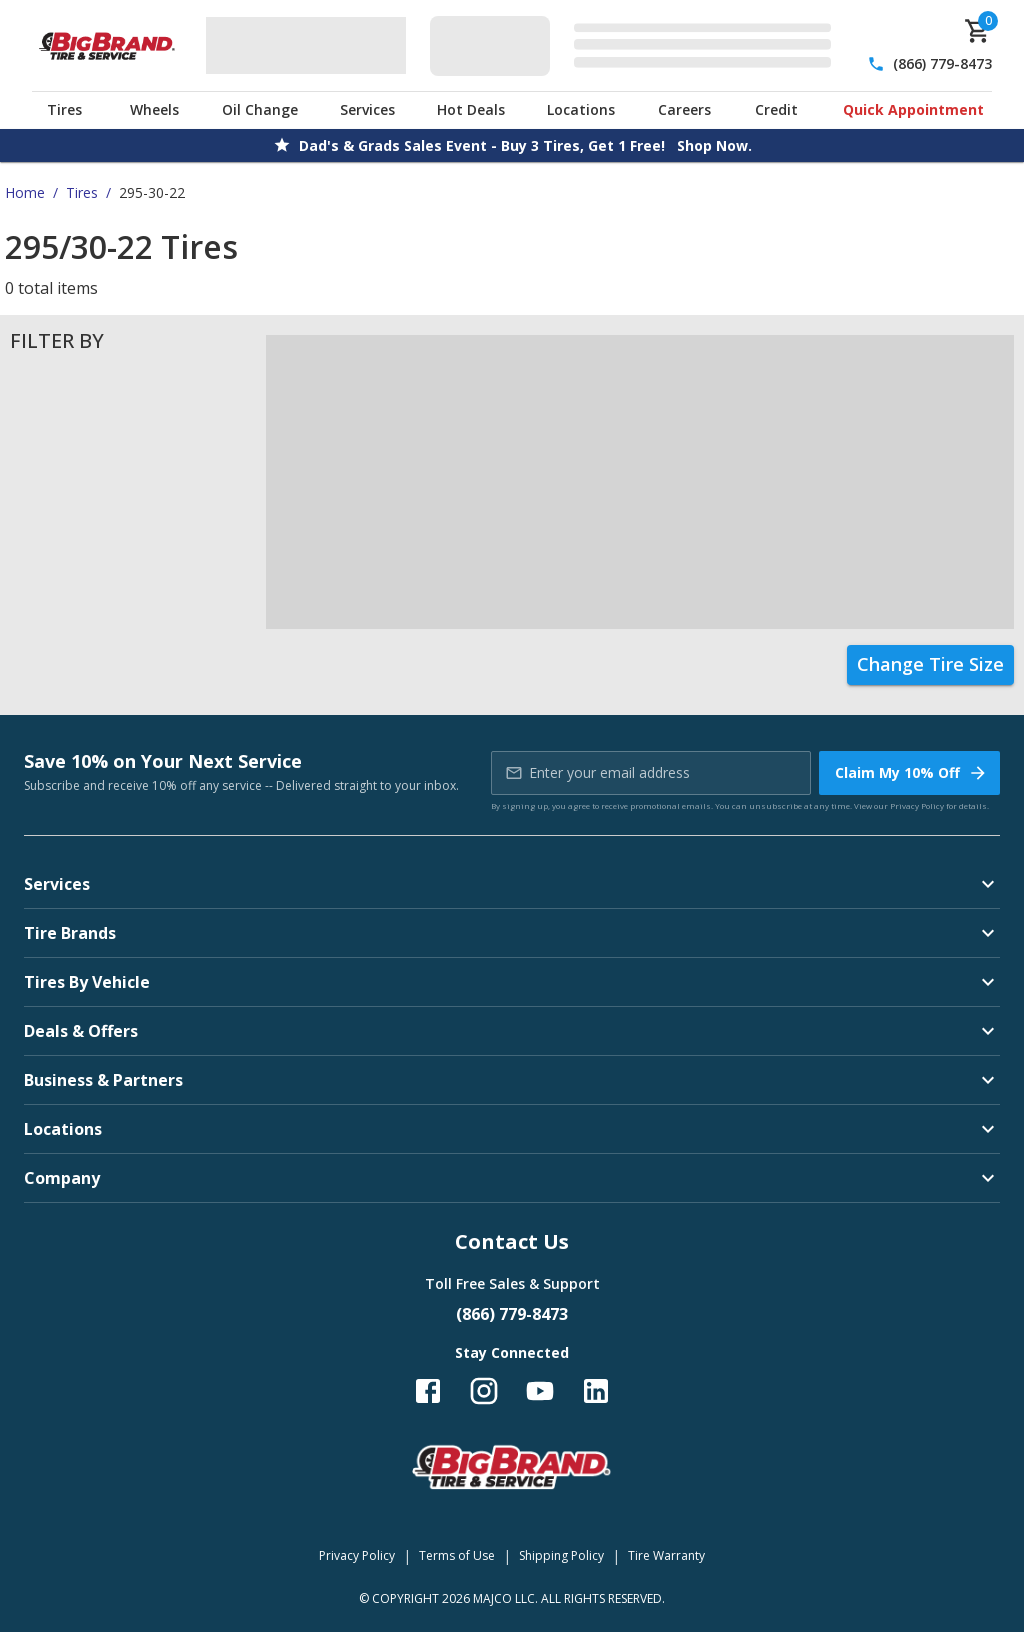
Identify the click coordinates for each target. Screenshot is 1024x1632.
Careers (684, 109)
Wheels (154, 109)
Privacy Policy (917, 805)
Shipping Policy (561, 1555)
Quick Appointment (913, 109)
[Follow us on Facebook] (428, 1391)
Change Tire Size (930, 664)
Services (367, 109)
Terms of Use (457, 1555)
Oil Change (260, 109)
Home (25, 192)
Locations (581, 109)
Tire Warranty (666, 1555)
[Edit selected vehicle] (636, 45)
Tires (64, 109)
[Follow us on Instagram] (484, 1391)
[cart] (978, 31)
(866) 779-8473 (942, 63)
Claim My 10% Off (911, 773)
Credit (776, 109)
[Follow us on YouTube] (540, 1391)
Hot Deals (471, 109)
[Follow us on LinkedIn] (596, 1391)
